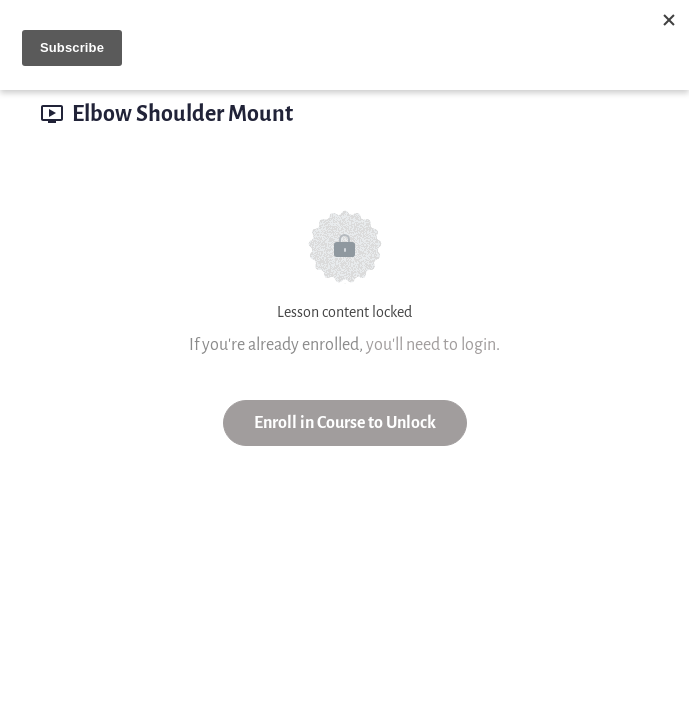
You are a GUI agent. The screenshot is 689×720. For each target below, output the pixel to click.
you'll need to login (431, 344)
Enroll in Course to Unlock (345, 422)
